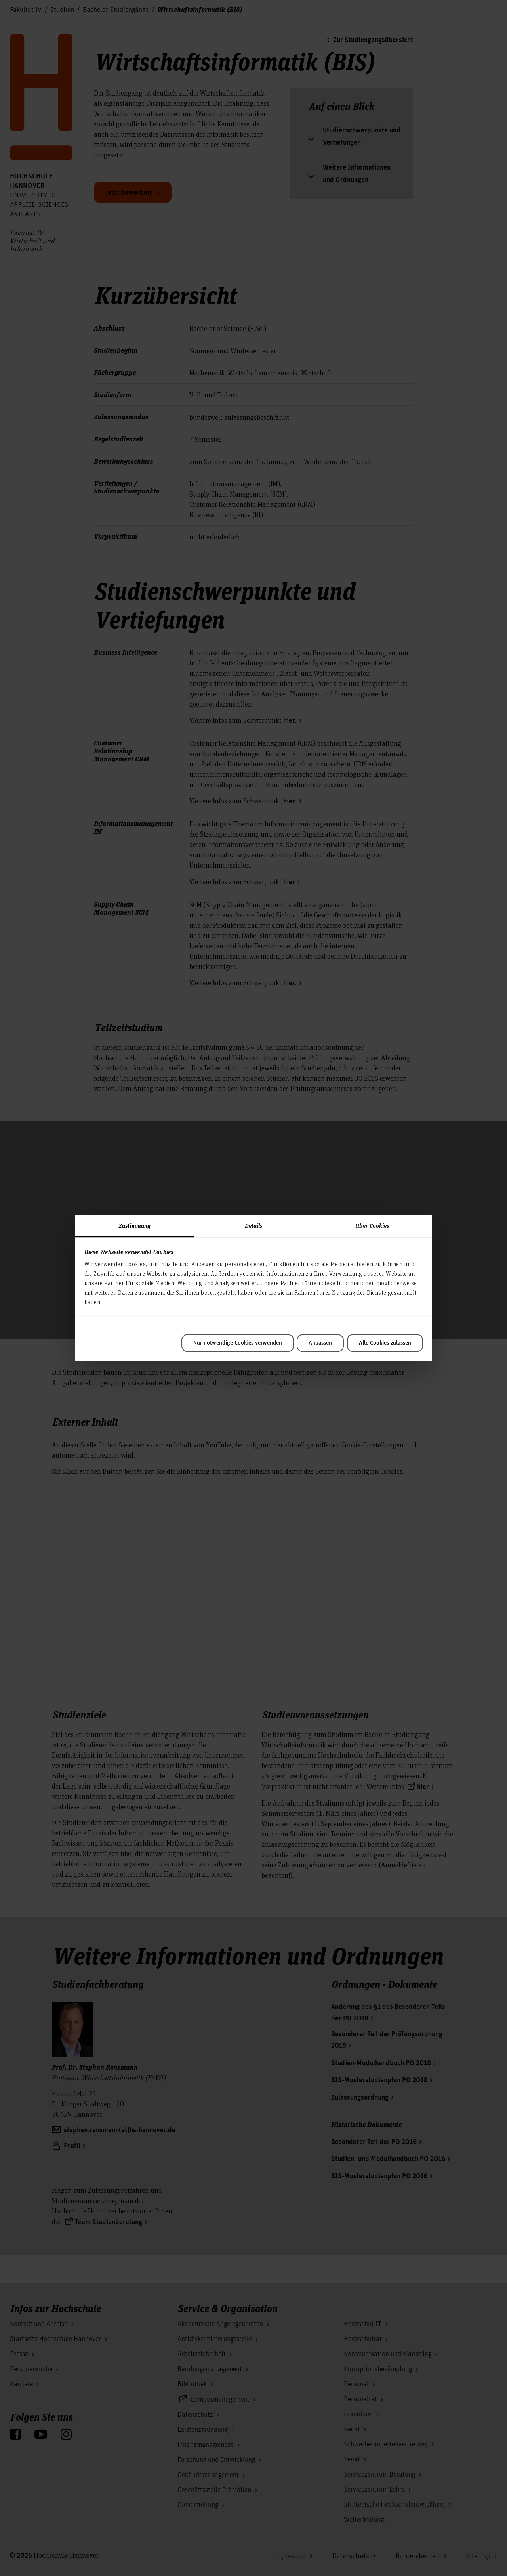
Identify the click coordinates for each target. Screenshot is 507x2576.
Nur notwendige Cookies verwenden (237, 1343)
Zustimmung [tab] (135, 1225)
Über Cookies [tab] (372, 1225)
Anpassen (320, 1343)
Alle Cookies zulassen (385, 1343)
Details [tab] (254, 1225)
